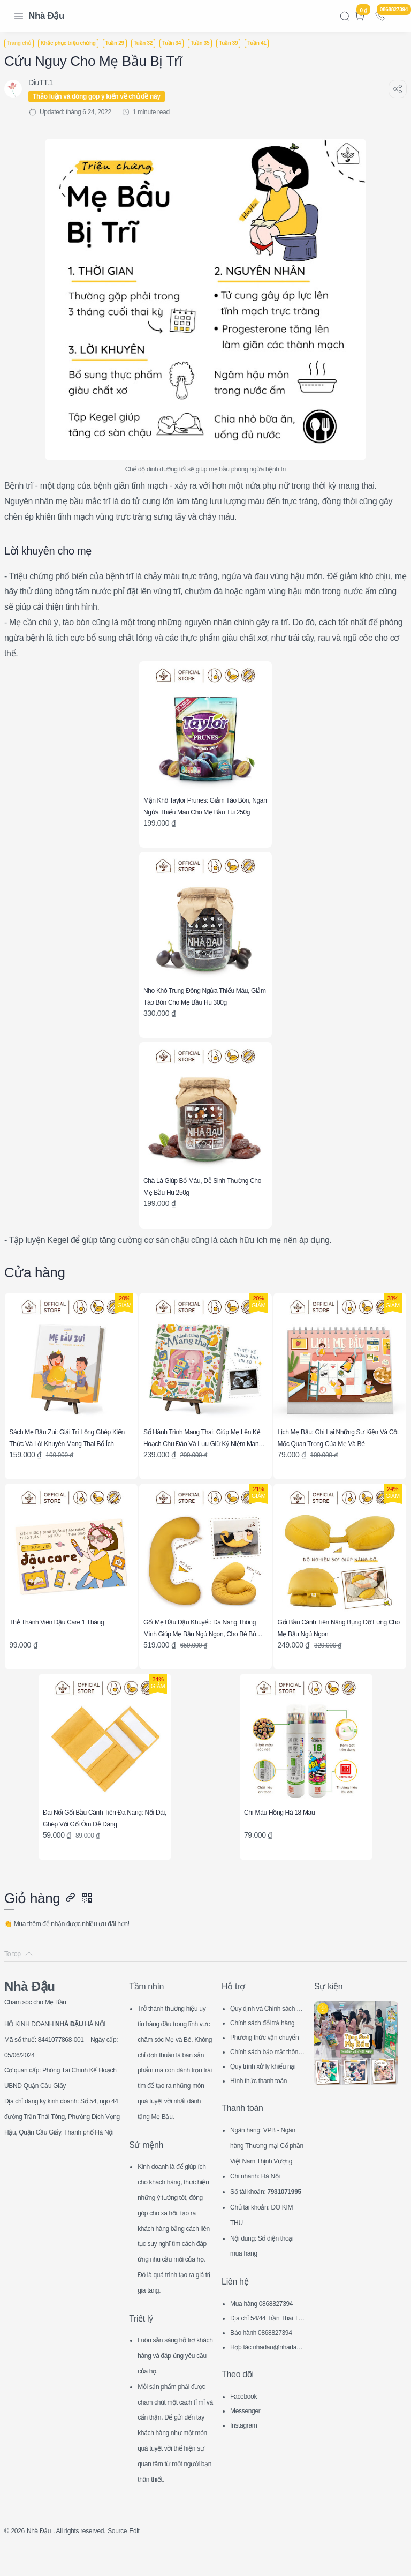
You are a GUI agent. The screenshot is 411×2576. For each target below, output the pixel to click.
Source (139, 2557)
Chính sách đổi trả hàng (267, 1989)
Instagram (246, 2420)
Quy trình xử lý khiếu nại (266, 2032)
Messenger (248, 2406)
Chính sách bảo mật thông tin (267, 2018)
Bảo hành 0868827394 (267, 2328)
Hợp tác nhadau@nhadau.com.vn (266, 2343)
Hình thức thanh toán (264, 2045)
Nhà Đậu (46, 16)
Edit (159, 2557)
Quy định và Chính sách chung (267, 1974)
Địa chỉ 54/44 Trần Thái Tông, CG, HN (267, 2314)
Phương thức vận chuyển (268, 2003)
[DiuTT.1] (47, 82)
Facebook (246, 2391)
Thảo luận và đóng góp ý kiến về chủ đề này (103, 96)
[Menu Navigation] (18, 16)
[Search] (344, 16)
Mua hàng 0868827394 (266, 2300)
